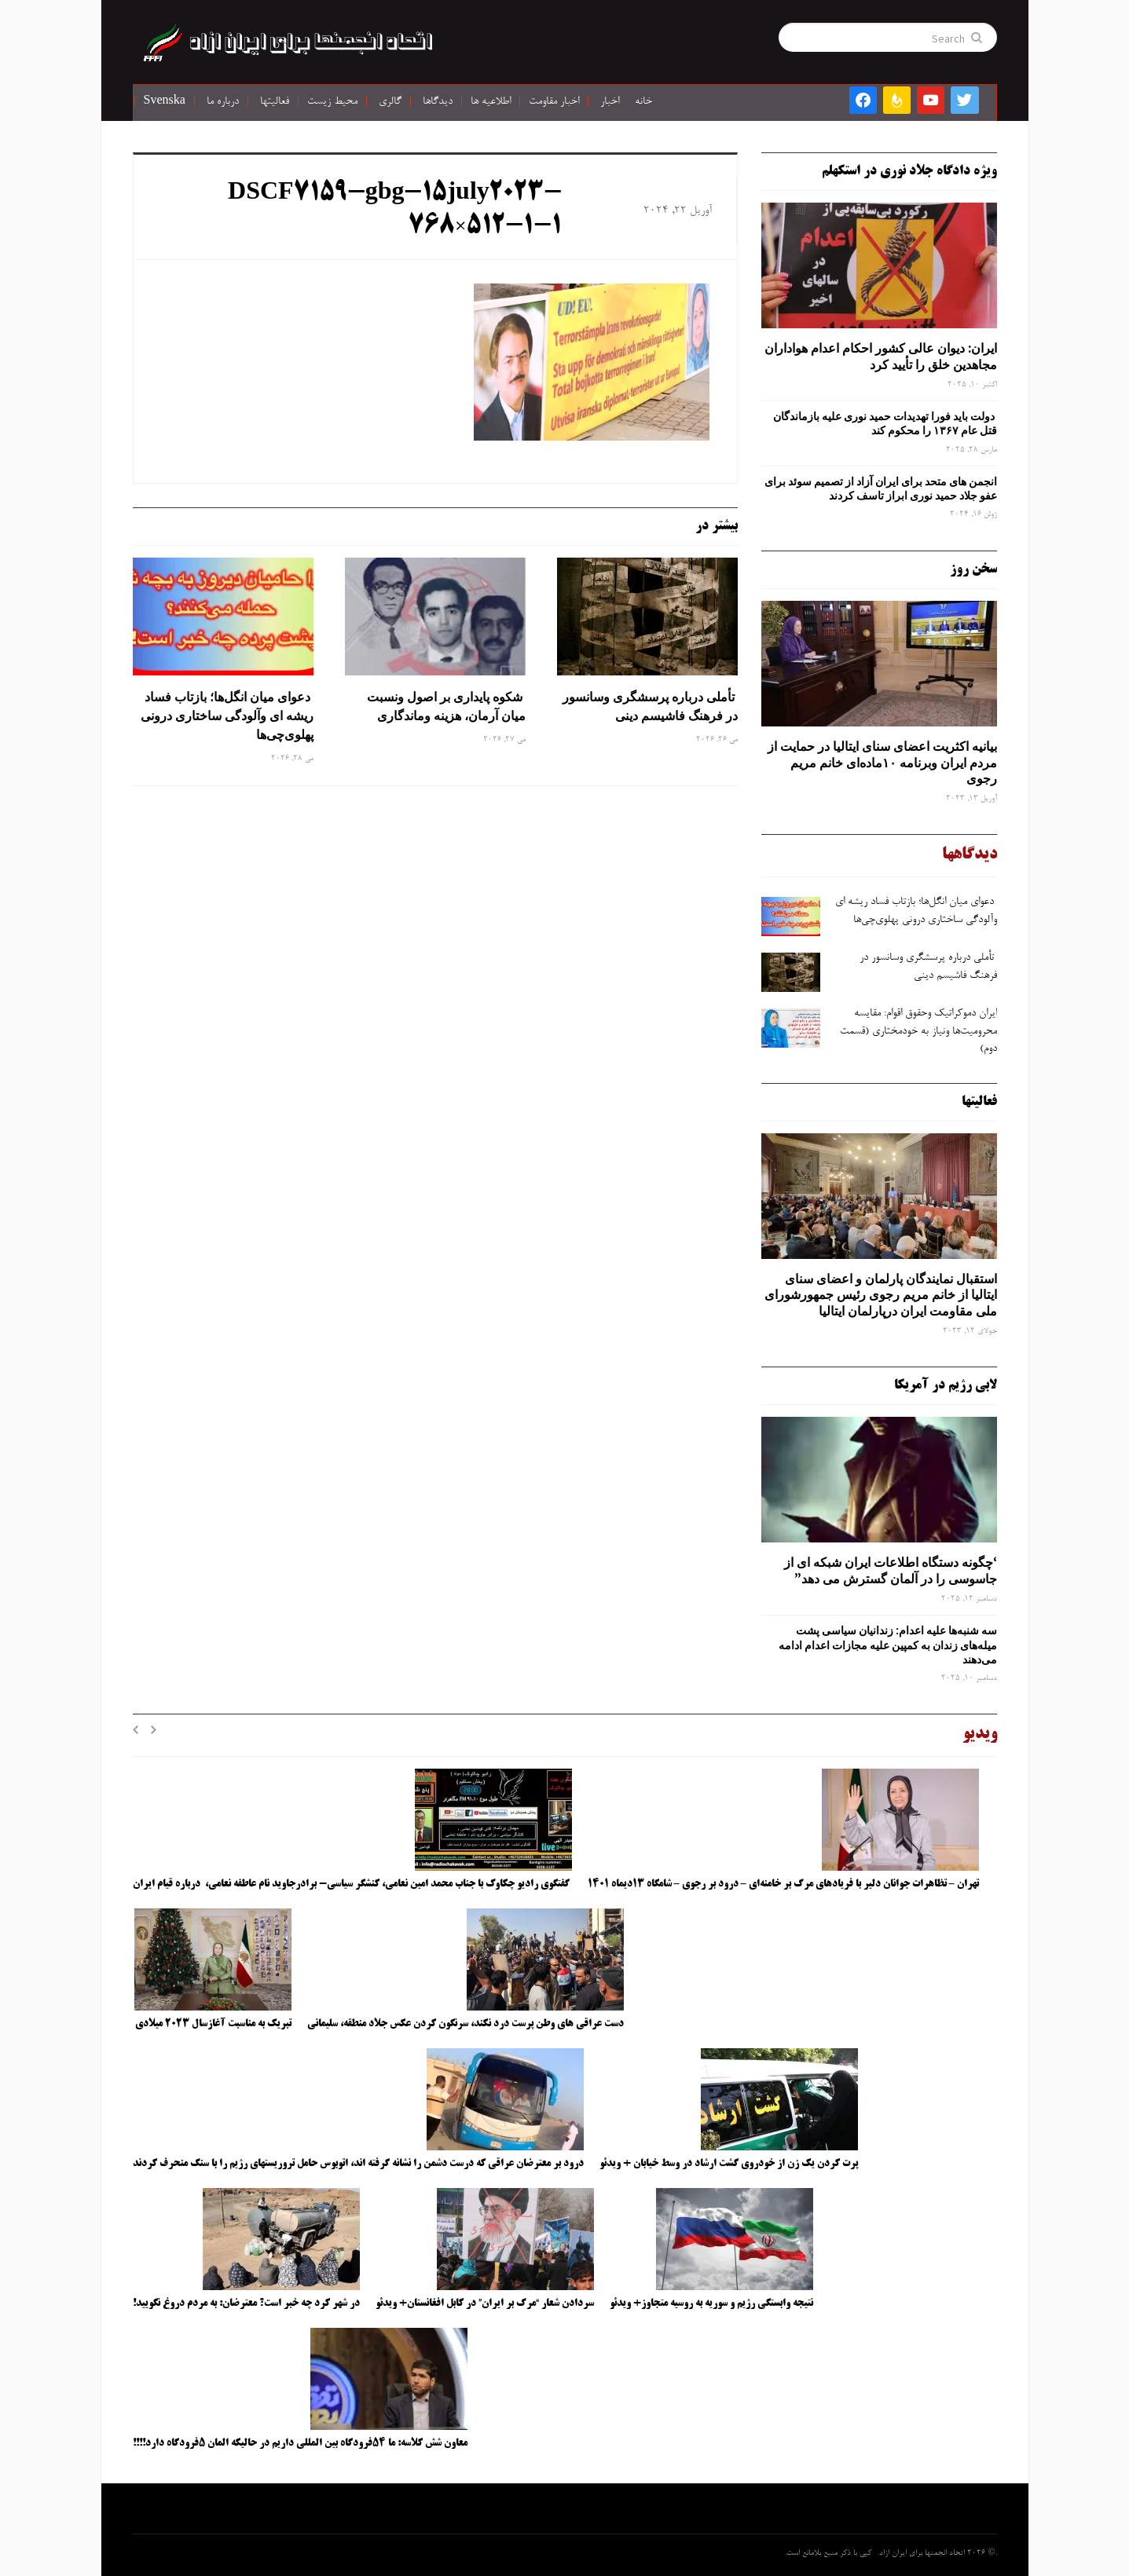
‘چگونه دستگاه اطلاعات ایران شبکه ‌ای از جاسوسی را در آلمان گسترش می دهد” (890, 1570)
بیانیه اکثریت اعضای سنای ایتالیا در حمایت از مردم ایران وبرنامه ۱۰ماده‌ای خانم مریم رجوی (882, 762)
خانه (643, 102)
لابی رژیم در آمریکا (945, 1385)
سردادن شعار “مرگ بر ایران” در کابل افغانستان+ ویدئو (485, 2303)
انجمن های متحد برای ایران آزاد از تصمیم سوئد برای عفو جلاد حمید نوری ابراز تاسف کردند (880, 488)
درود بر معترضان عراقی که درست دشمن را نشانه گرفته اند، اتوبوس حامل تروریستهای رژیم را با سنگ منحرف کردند (358, 2163)
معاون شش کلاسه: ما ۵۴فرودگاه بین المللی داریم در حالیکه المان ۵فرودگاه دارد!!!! (300, 2443)
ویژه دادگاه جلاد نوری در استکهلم (909, 171)
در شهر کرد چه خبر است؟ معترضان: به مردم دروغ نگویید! (246, 2303)
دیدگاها (438, 102)
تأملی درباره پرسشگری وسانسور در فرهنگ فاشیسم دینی (650, 706)
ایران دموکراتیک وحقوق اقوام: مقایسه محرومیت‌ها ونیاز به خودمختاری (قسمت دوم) (918, 1032)
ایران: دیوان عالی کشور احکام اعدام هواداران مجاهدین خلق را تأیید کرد (880, 356)
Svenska (164, 102)
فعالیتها (274, 102)
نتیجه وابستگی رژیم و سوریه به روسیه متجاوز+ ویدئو (711, 2303)
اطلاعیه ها (491, 102)
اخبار (609, 102)
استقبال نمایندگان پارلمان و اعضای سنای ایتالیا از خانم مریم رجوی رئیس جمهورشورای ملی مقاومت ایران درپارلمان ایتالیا (880, 1295)
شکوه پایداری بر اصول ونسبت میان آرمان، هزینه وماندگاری (446, 706)
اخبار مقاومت (554, 102)
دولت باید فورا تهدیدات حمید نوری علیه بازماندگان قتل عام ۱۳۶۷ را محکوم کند (885, 423)
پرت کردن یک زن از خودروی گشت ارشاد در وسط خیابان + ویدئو (728, 2163)
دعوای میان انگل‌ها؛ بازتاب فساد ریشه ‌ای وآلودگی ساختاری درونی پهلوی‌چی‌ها (227, 715)
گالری (390, 102)
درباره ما (223, 102)
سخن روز (973, 569)
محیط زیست (332, 102)
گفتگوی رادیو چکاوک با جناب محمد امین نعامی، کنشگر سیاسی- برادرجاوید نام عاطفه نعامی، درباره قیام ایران (352, 1884)
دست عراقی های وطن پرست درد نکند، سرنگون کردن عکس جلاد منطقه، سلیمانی (465, 2023)
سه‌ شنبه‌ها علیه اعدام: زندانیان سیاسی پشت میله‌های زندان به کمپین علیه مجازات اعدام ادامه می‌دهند (888, 1644)
